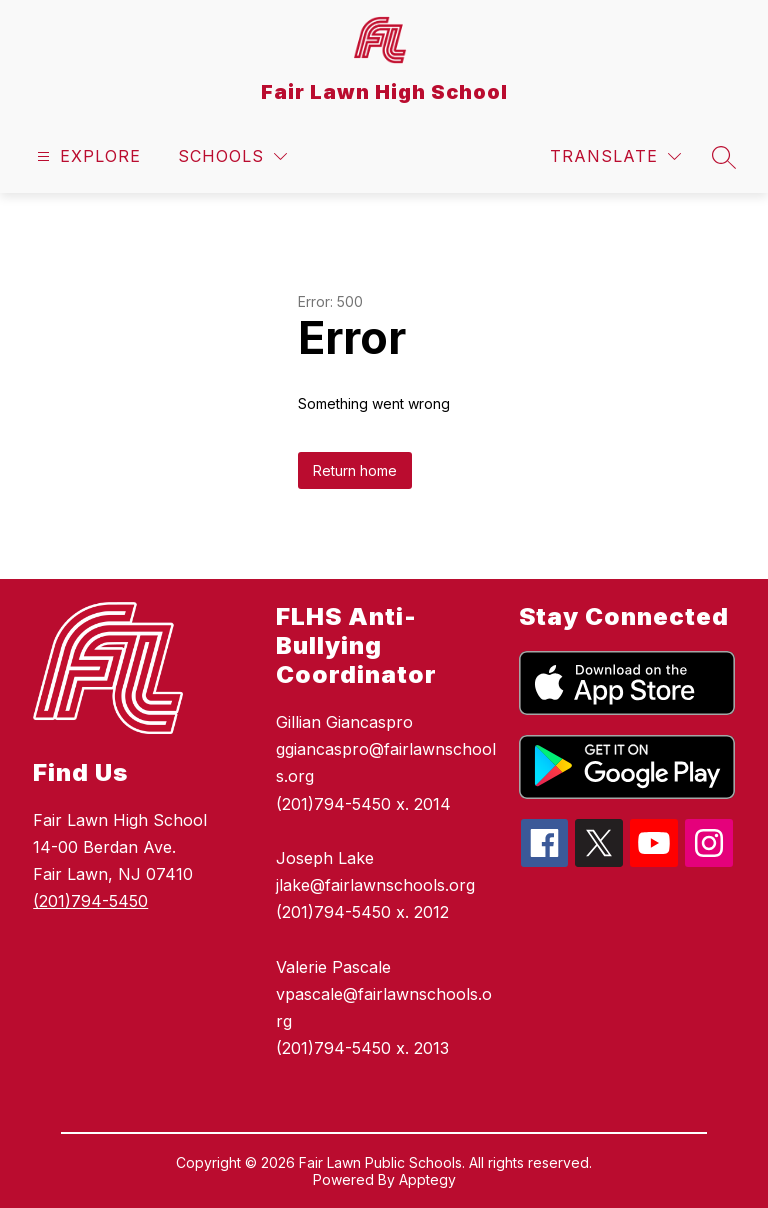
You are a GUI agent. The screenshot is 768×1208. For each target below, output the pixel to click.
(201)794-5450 (90, 901)
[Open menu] (86, 156)
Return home (355, 470)
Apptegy (427, 1179)
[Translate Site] (615, 156)
